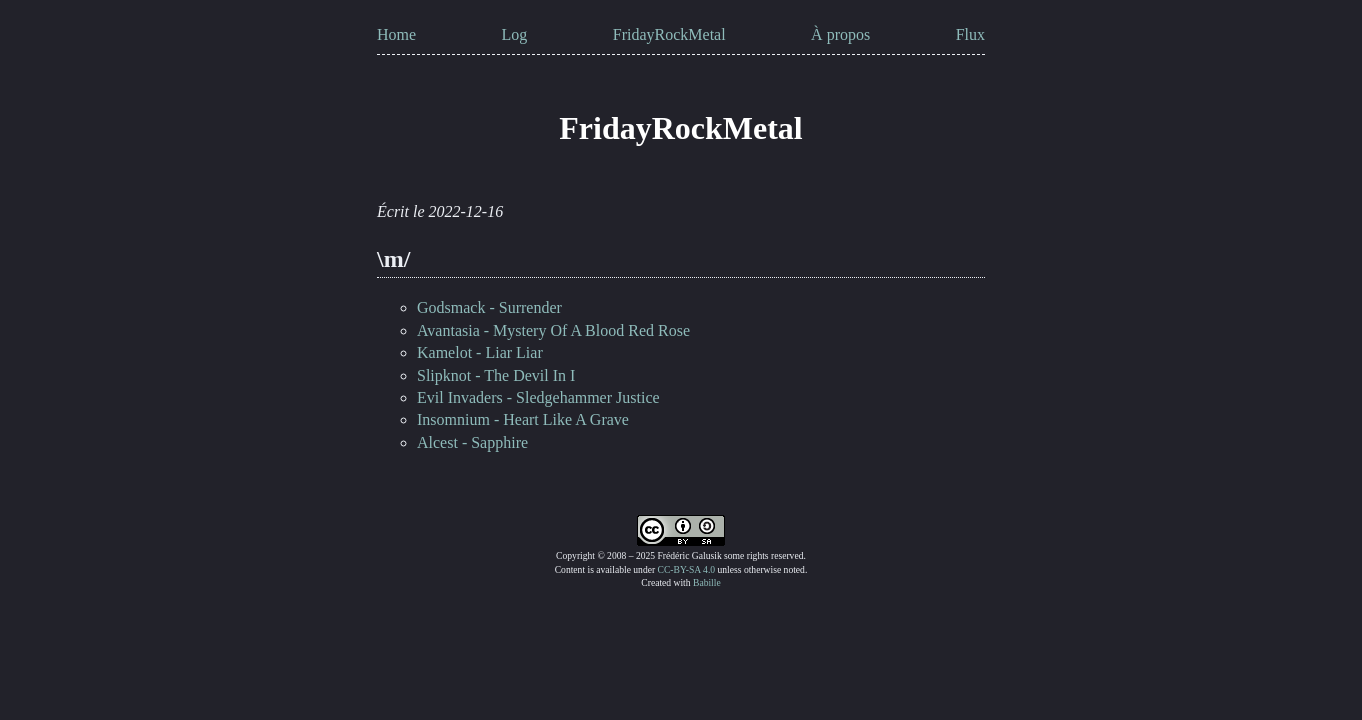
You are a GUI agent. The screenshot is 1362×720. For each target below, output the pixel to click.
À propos (840, 34)
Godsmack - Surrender (489, 307)
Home (396, 34)
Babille (707, 582)
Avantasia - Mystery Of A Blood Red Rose (553, 330)
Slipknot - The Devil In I (496, 375)
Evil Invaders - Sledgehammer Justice (538, 397)
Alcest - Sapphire (472, 442)
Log (515, 34)
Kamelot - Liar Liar (480, 352)
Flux (970, 34)
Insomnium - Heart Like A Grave (523, 419)
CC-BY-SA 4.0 (687, 569)
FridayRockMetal (669, 34)
